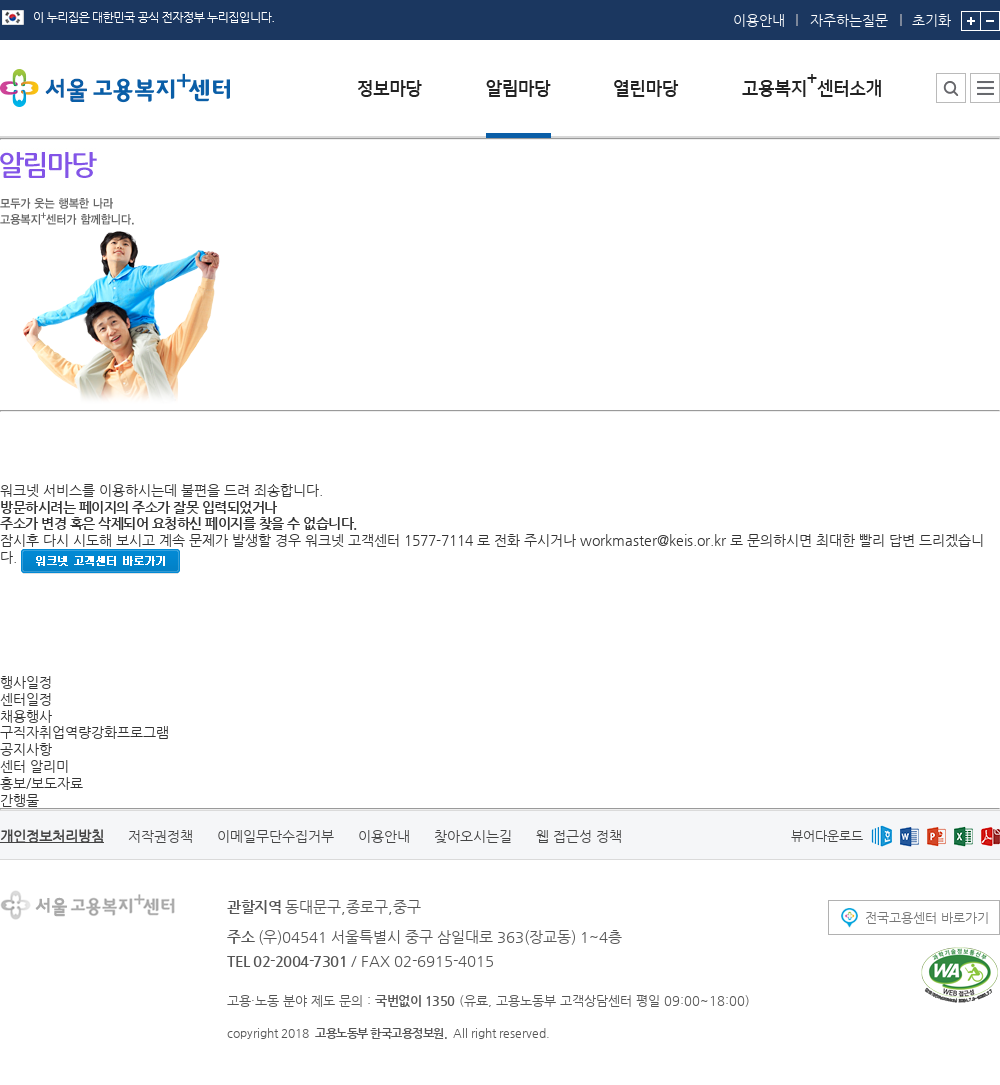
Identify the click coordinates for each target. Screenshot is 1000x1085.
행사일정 (26, 682)
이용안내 (759, 20)
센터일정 (26, 699)
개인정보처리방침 (52, 836)
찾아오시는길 (473, 836)
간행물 (19, 800)
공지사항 (26, 749)
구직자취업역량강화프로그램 (84, 732)
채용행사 (26, 716)
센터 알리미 (34, 766)
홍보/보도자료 (41, 783)
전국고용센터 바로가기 (927, 917)
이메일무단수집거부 (275, 836)
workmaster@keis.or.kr (653, 540)
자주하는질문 (849, 20)
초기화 (931, 14)
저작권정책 (160, 836)
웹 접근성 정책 (579, 836)
